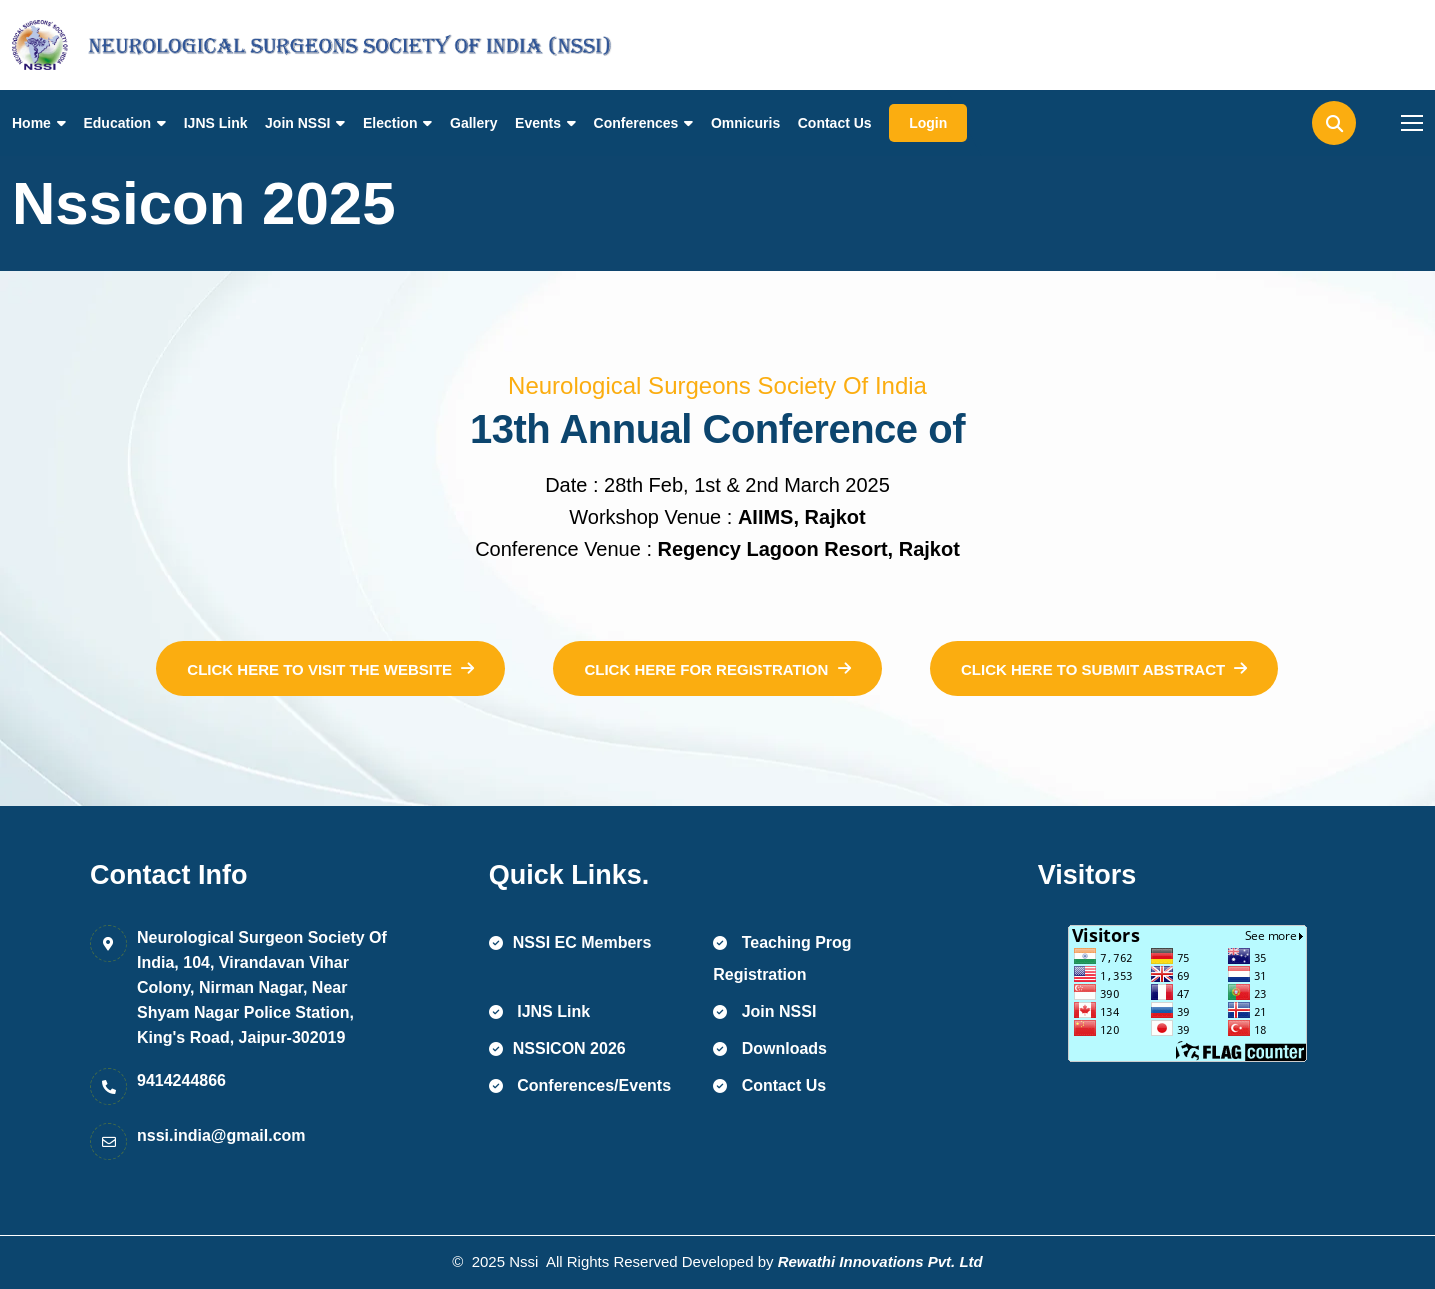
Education (117, 123)
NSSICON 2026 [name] (557, 1048)
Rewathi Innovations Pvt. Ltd (880, 1261)
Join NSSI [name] (764, 1011)
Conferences (636, 123)
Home (31, 123)
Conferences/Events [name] (580, 1085)
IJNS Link (216, 123)
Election (390, 123)
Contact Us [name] (769, 1085)
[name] (102, 45)
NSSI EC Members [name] (570, 942)
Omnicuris (745, 123)
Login (928, 123)
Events (538, 123)
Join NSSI (297, 123)
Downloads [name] (770, 1048)
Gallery (473, 123)
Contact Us (835, 123)
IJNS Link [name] (539, 1011)
